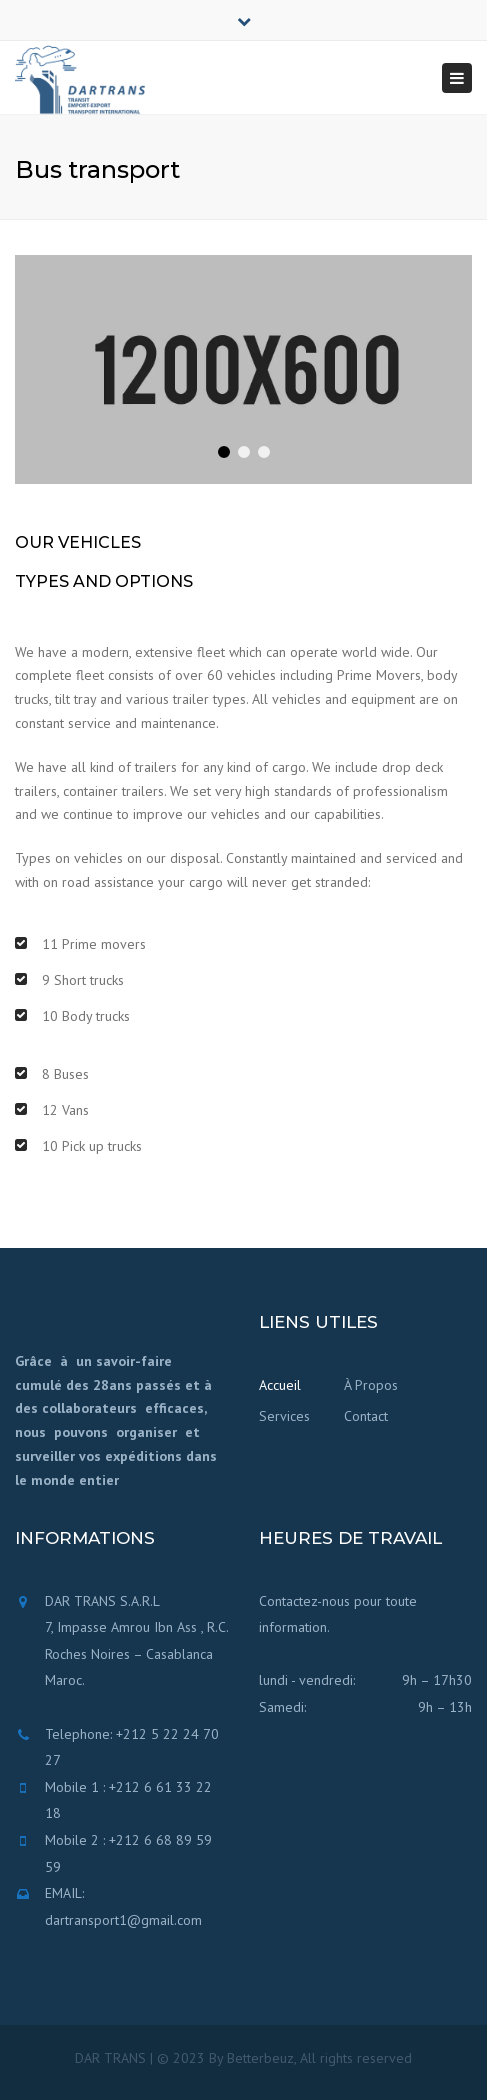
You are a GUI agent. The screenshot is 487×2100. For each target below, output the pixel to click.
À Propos (371, 1385)
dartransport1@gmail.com (123, 1920)
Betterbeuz (260, 2058)
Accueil (280, 1385)
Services (284, 1416)
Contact (366, 1416)
